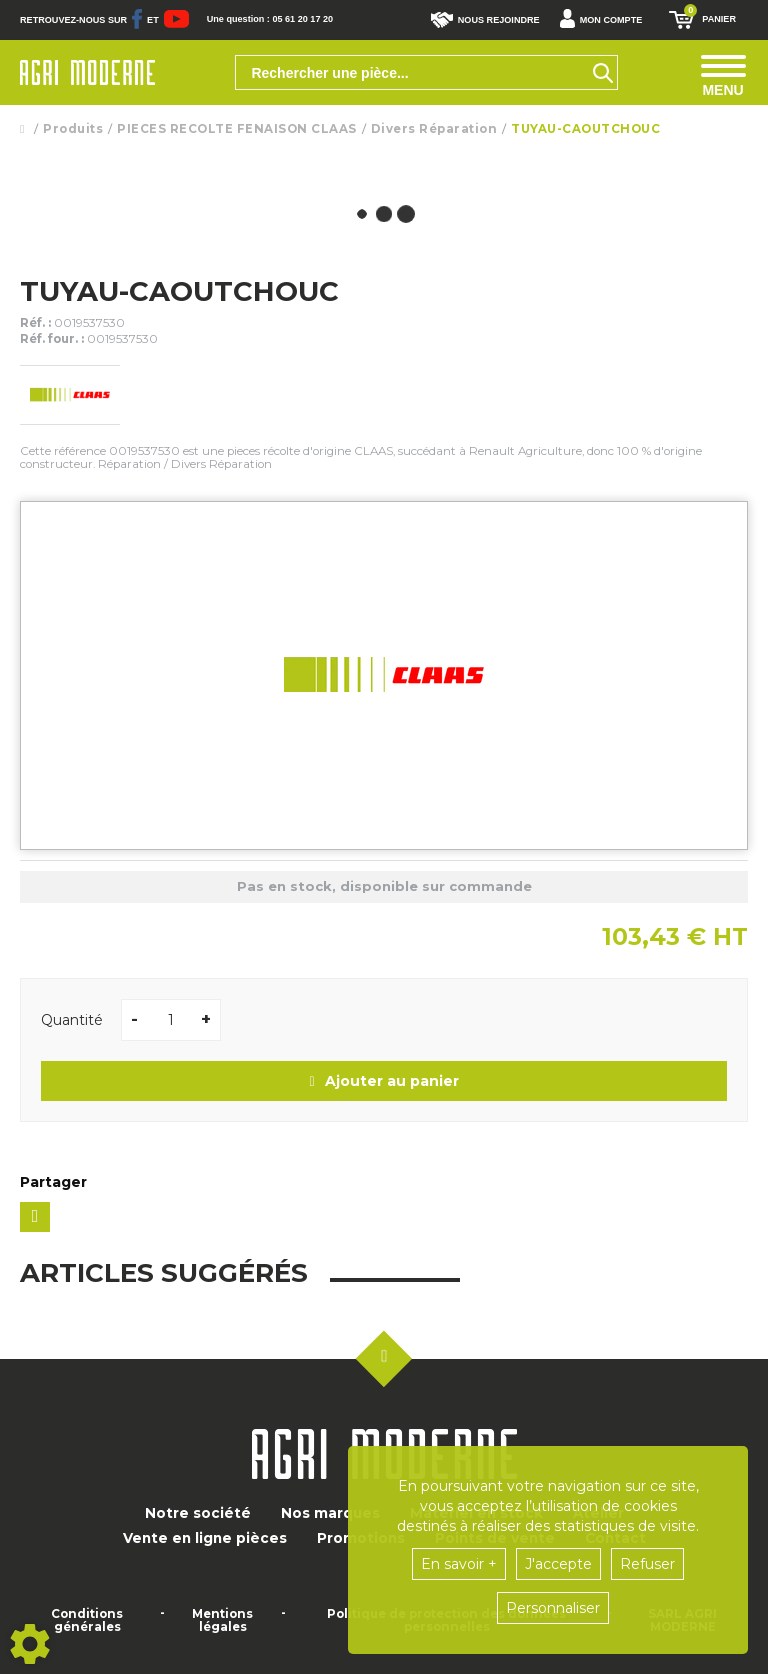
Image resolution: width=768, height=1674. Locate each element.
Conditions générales (87, 1621)
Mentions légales (222, 1621)
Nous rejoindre (485, 20)
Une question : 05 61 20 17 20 (270, 19)
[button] (606, 20)
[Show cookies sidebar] (30, 1644)
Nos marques (330, 1513)
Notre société (198, 1513)
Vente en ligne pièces (205, 1538)
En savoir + (459, 1564)
